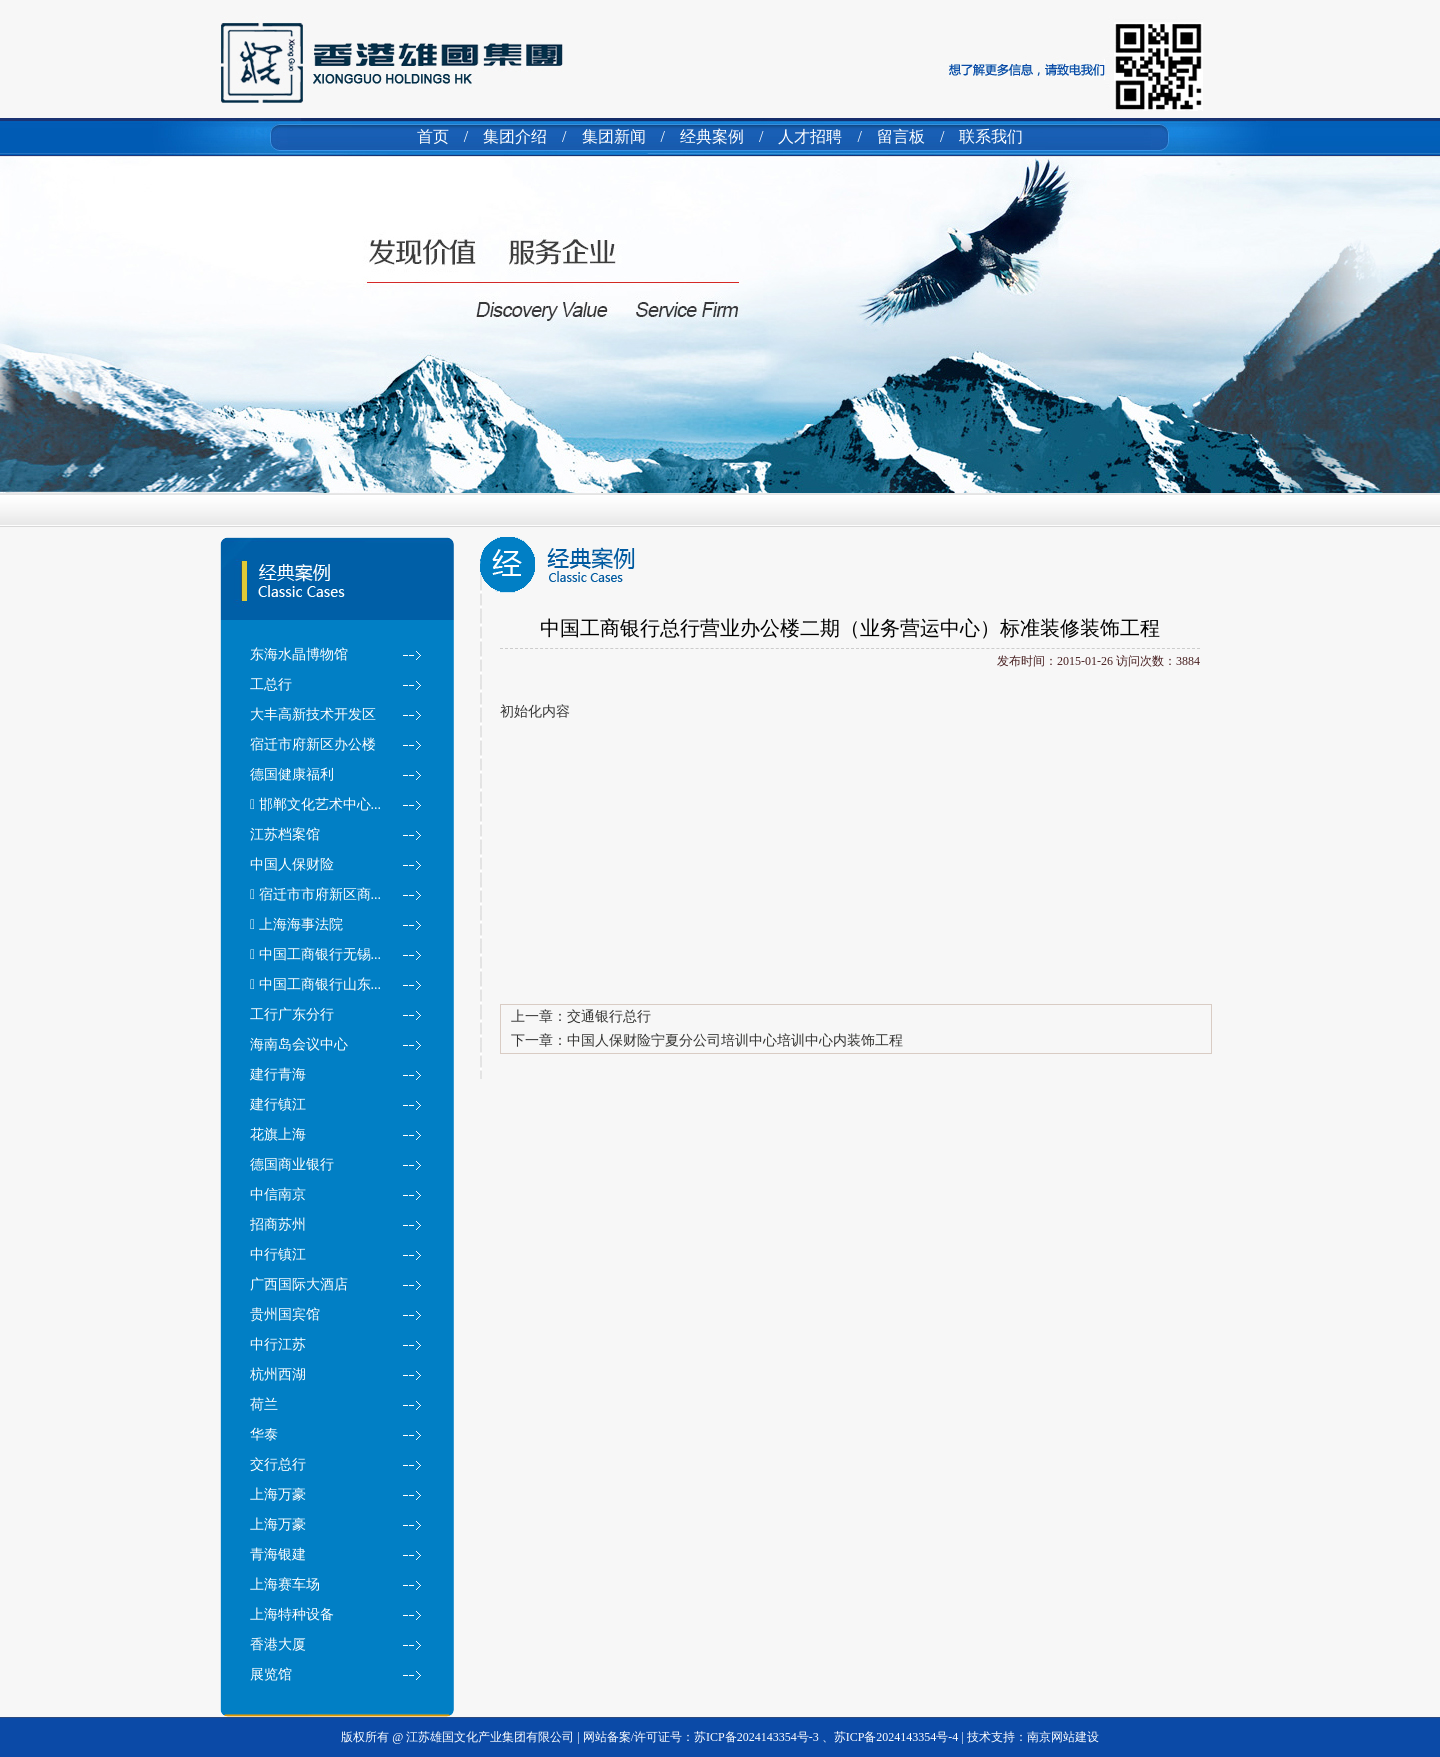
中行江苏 (278, 1344)
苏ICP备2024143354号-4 (896, 1737)
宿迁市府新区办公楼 (313, 744)
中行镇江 (278, 1254)
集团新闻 (614, 136)
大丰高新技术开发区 (313, 714)
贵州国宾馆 (285, 1314)
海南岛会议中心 (299, 1044)
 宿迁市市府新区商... (315, 894)
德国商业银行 (292, 1164)
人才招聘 (810, 136)
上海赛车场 (285, 1584)
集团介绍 (515, 136)
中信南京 (278, 1194)
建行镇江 (278, 1104)
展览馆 (271, 1674)
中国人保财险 (292, 864)
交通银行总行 (609, 1016)
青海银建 (278, 1554)
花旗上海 (278, 1134)
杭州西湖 (278, 1374)
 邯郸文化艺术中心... (315, 804)
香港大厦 (278, 1644)
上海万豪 (278, 1494)
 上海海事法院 (296, 924)
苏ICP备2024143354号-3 (758, 1737)
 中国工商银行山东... (315, 984)
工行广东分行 (292, 1014)
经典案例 (712, 136)
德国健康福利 (292, 774)
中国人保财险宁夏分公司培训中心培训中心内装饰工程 (735, 1040)
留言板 (901, 136)
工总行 (271, 684)
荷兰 (264, 1404)
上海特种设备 (292, 1614)
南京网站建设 (1063, 1737)
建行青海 (278, 1074)
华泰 (264, 1434)
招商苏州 (278, 1224)
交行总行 (278, 1464)
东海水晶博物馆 (299, 654)
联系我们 (991, 136)
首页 (433, 136)
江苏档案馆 (285, 834)
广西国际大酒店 (299, 1284)
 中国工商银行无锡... (315, 954)
